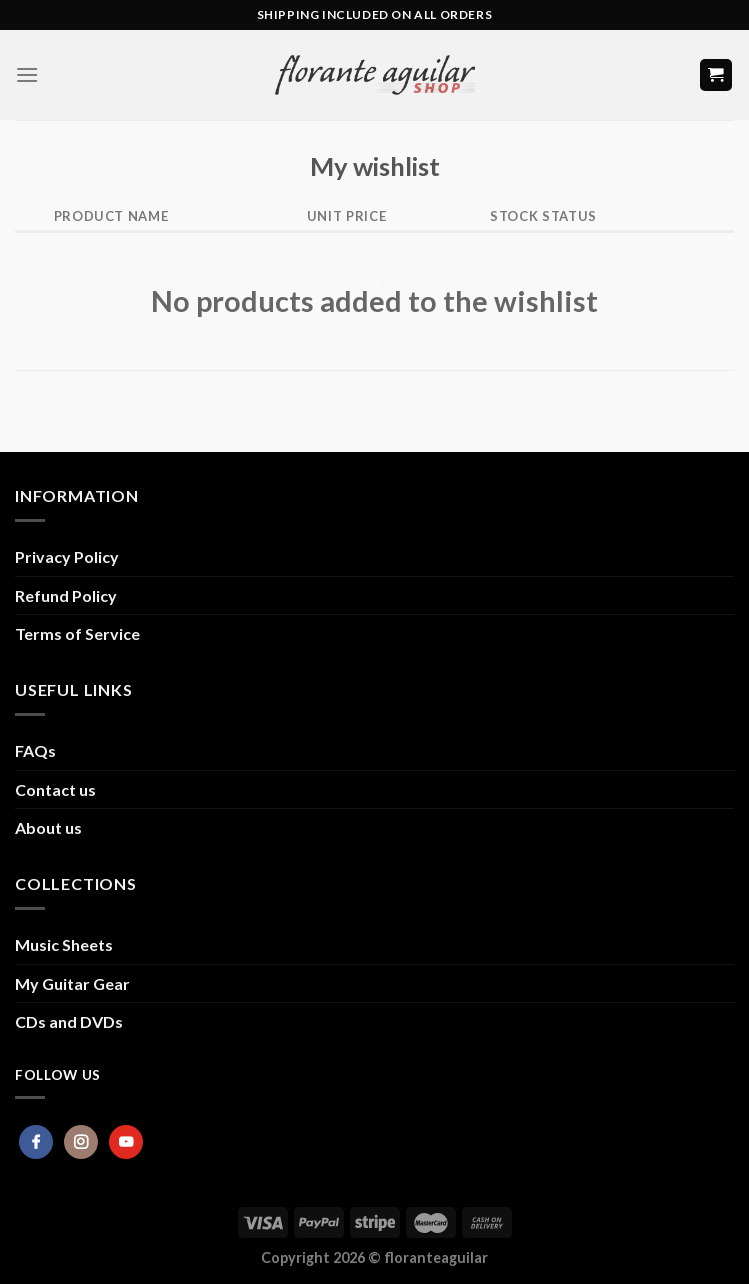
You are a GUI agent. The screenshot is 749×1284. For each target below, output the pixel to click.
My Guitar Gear (72, 983)
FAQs (35, 750)
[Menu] (27, 74)
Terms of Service (77, 633)
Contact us (55, 789)
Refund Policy (66, 595)
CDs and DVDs (69, 1021)
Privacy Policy (67, 556)
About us (48, 827)
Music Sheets (64, 944)
